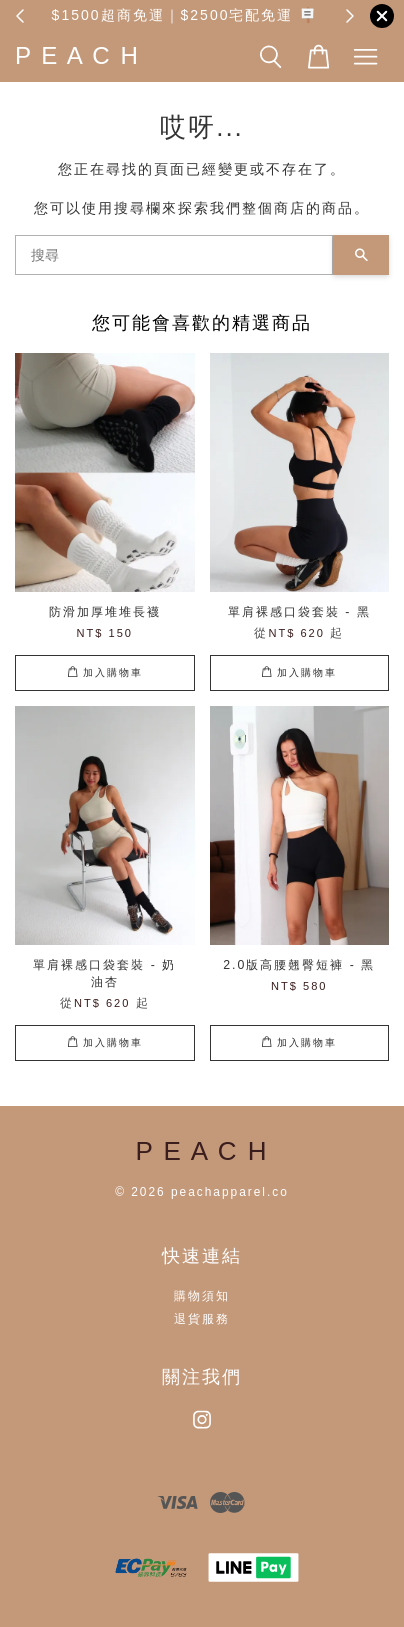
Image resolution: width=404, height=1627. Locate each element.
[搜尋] (174, 255)
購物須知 (202, 1296)
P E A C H (77, 55)
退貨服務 (202, 1319)
